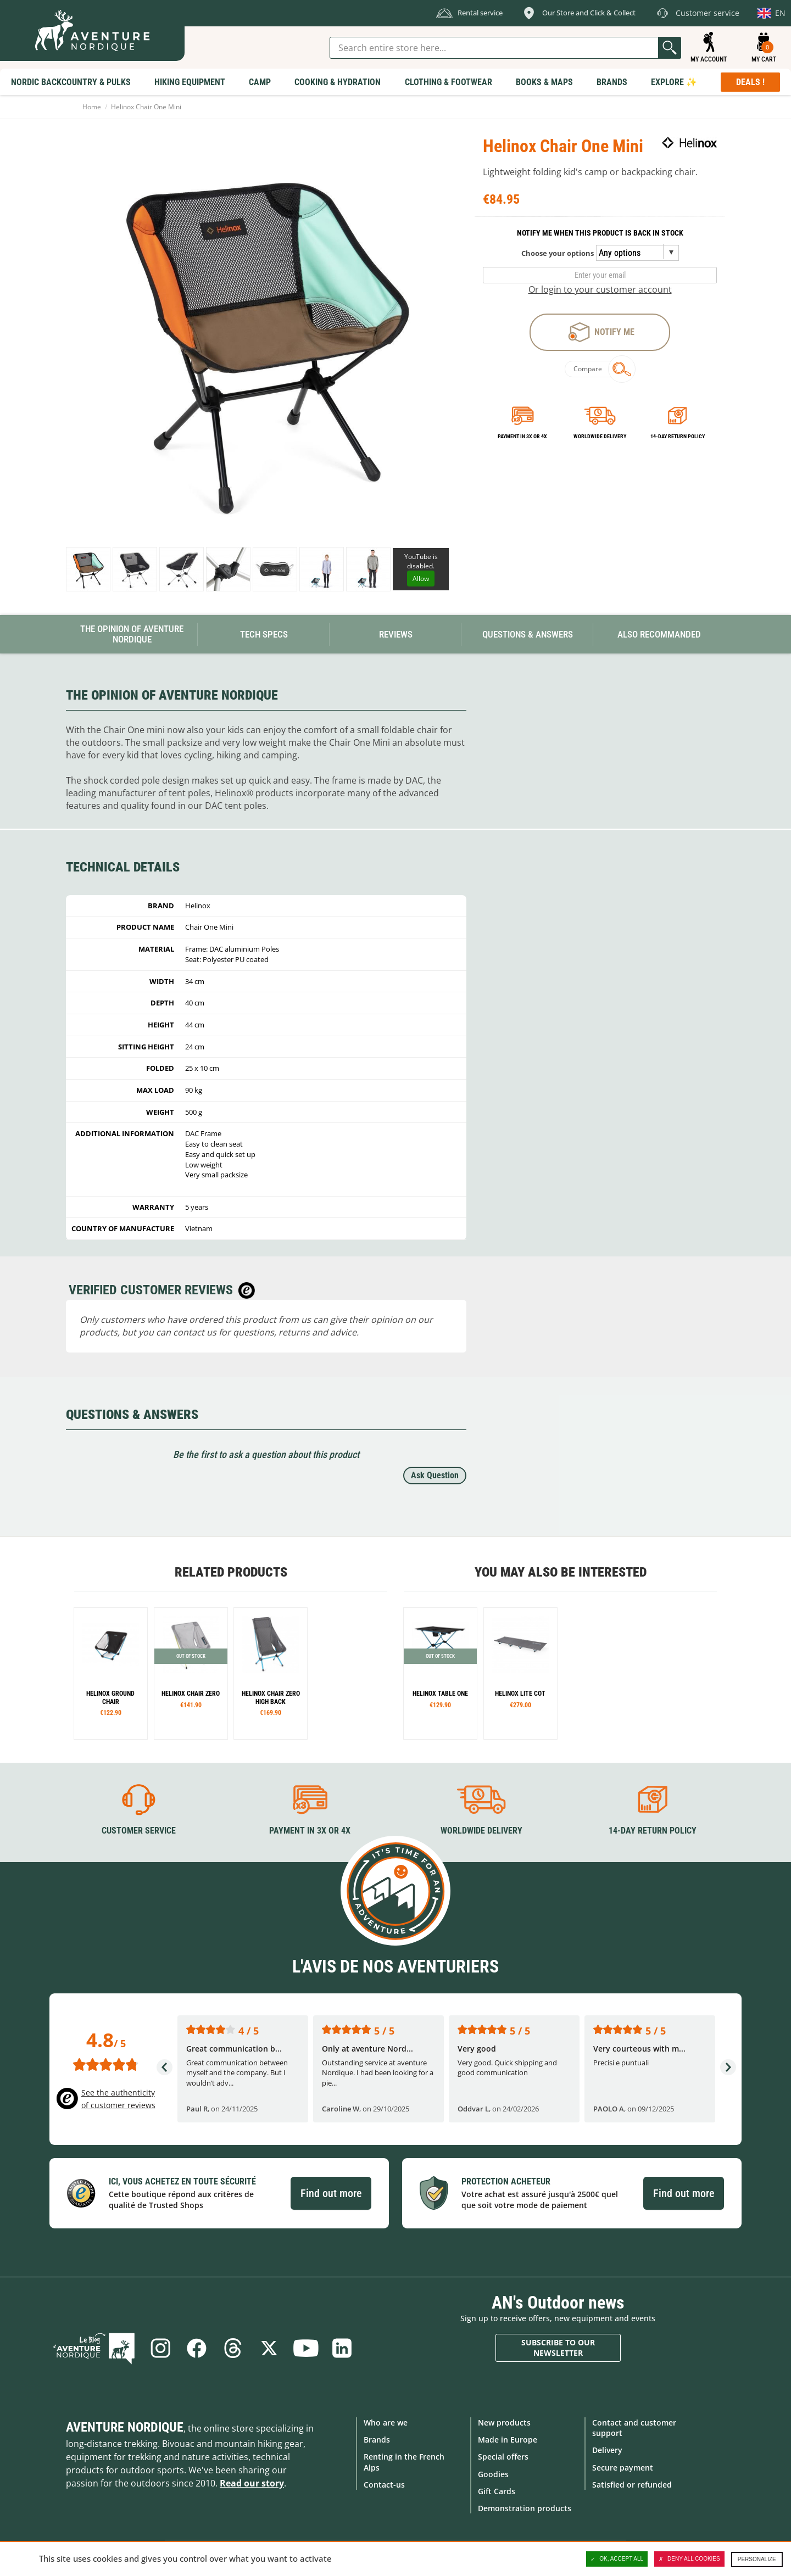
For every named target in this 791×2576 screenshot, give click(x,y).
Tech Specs (264, 634)
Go (669, 48)
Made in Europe (507, 2439)
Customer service (139, 1830)
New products (504, 2422)
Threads (233, 2348)
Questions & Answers (527, 634)
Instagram (160, 2348)
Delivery (607, 2450)
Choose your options (557, 253)
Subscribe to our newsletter (558, 2348)
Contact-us (384, 2484)
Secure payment (622, 2467)
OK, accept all (617, 2559)
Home (91, 106)
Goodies (493, 2474)
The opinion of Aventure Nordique (131, 634)
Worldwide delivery (599, 436)
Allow (421, 578)
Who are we (386, 2422)
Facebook (196, 2348)
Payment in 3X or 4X (309, 1830)
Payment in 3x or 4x (522, 436)
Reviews (396, 634)
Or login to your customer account (600, 289)
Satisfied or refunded (632, 2484)
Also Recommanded (659, 634)
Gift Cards (496, 2491)
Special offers (503, 2456)
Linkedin (341, 2348)
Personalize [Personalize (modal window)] (757, 2559)
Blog (94, 2348)
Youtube (305, 2348)
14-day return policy (677, 436)
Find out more (330, 2193)
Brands (377, 2439)
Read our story (252, 2483)
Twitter (269, 2348)
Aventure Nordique (124, 2427)
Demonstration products (524, 2508)
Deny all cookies (689, 2559)
